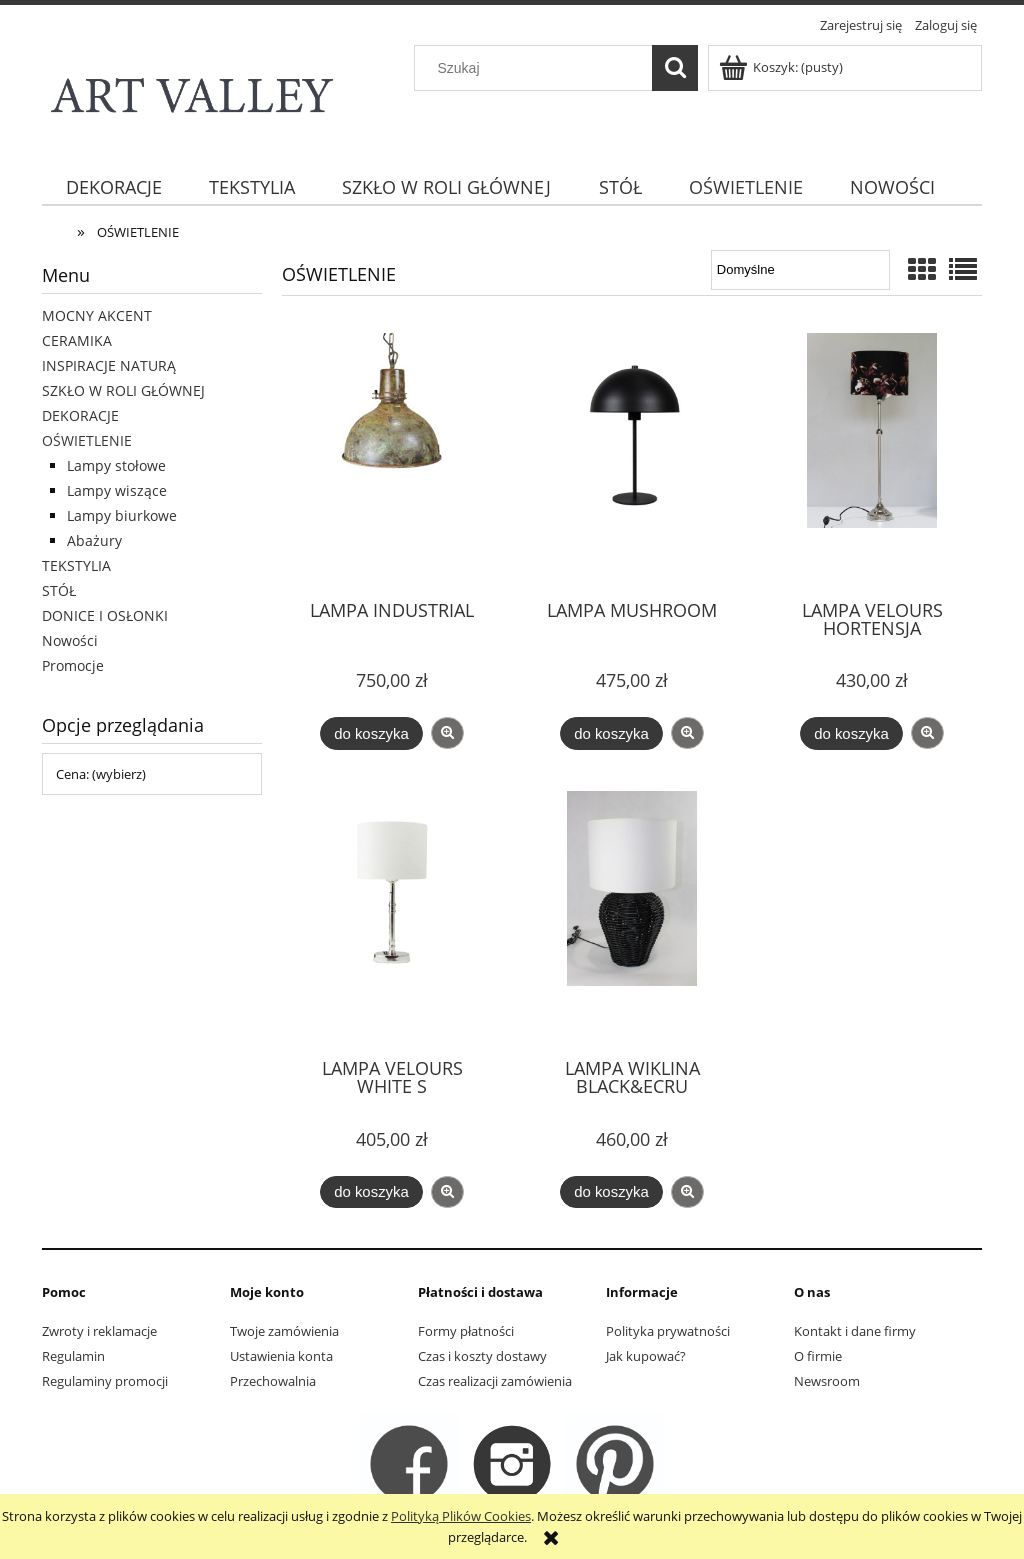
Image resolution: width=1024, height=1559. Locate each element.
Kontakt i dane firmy (855, 1331)
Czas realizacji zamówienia (495, 1381)
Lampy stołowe (116, 465)
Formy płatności (466, 1331)
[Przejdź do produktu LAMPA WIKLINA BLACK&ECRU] (632, 916)
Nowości (70, 640)
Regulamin (73, 1356)
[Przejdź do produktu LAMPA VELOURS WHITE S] (392, 916)
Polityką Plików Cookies (461, 1516)
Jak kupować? (646, 1356)
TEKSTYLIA (76, 565)
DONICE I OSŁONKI (105, 615)
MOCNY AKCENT (97, 315)
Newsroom (827, 1381)
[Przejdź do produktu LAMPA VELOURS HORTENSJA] (872, 458)
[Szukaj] (675, 68)
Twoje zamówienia (284, 1331)
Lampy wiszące (117, 490)
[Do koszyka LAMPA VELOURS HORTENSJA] (851, 733)
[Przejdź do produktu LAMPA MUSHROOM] (632, 458)
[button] (447, 733)
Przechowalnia (273, 1381)
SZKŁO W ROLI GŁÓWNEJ (123, 390)
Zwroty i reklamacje (99, 1331)
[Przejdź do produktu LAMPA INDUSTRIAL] (392, 458)
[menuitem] (113, 187)
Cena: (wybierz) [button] (101, 774)
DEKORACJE (80, 415)
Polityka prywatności (668, 1331)
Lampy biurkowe (122, 515)
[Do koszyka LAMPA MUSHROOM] (611, 733)
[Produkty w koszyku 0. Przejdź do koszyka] (782, 67)
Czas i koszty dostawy (482, 1356)
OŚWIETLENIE (87, 440)
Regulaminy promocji (105, 1381)
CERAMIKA (77, 340)
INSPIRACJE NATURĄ (109, 365)
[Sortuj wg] (800, 270)
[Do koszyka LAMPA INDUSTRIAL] (371, 733)
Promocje (73, 665)
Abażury (94, 540)
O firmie (818, 1356)
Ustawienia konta (281, 1356)
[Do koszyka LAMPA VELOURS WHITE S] (371, 1192)
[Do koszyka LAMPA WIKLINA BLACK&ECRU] (611, 1192)
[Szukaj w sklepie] (538, 68)
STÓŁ (59, 590)
